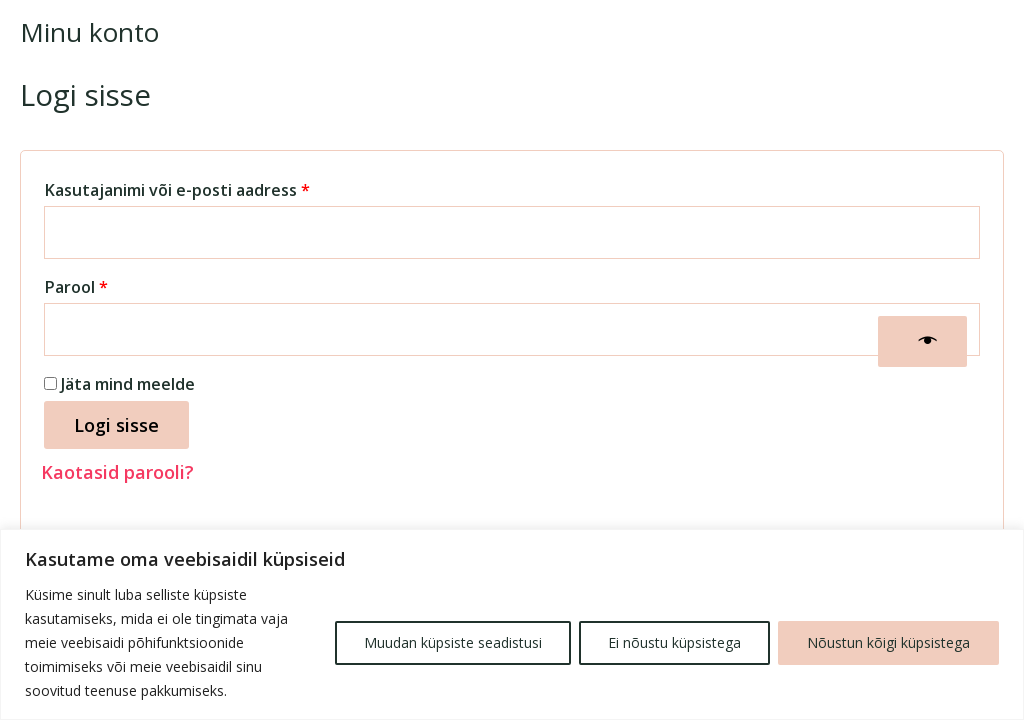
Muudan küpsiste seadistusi (453, 642)
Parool (106, 284)
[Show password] (922, 341)
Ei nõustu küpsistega (674, 642)
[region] (512, 624)
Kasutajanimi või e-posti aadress (207, 187)
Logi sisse (116, 425)
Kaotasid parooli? (117, 472)
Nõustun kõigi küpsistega (888, 642)
